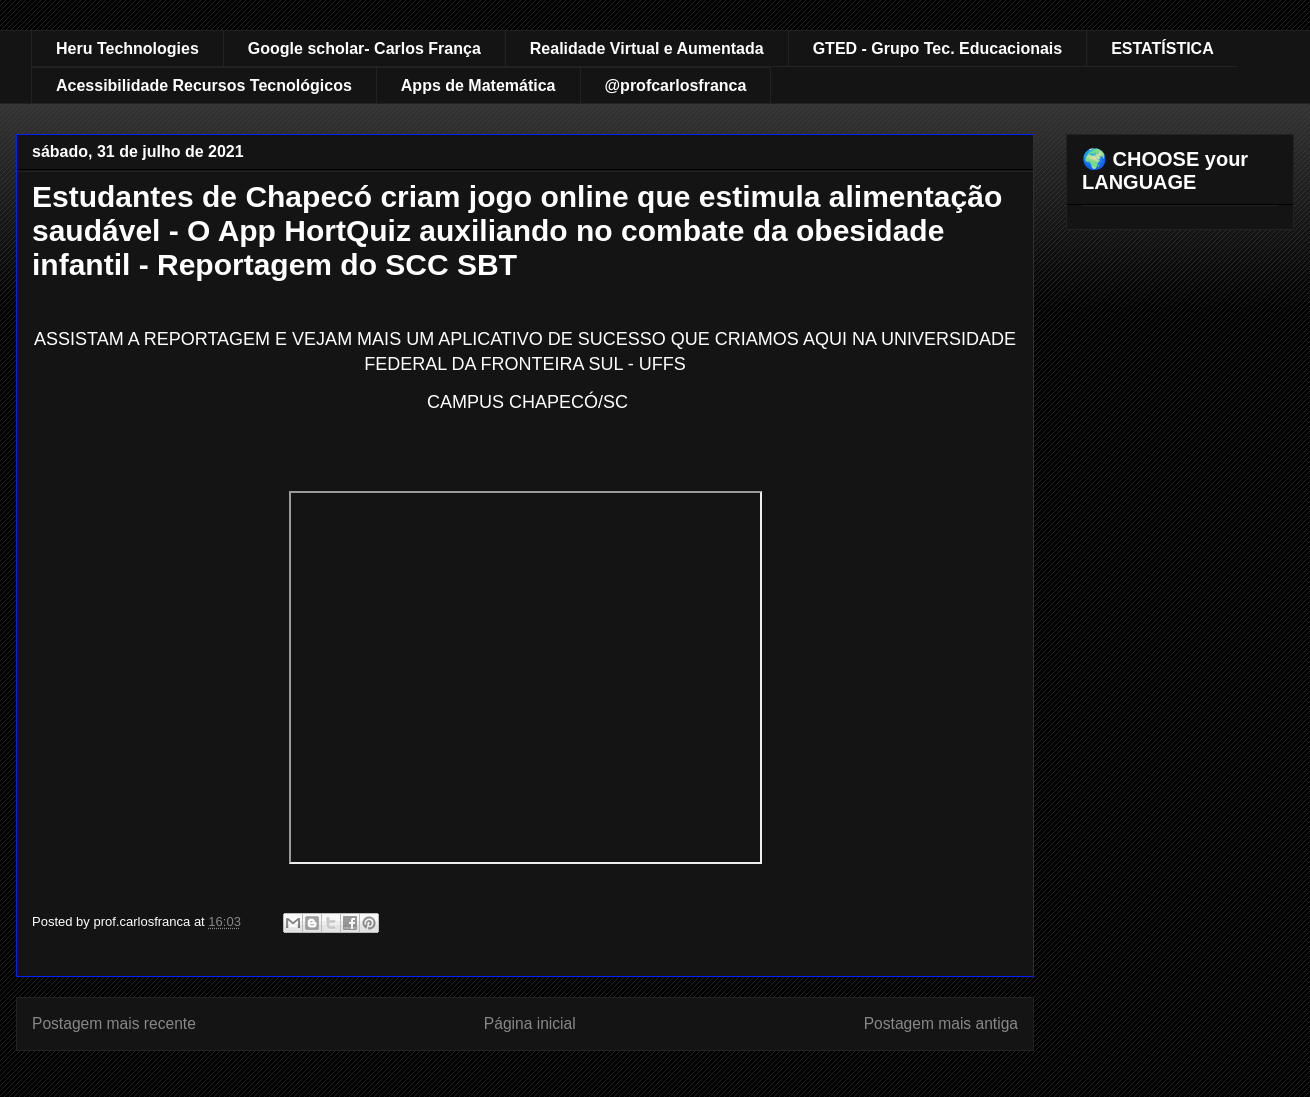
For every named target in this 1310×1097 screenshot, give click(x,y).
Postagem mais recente (114, 1023)
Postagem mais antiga (941, 1023)
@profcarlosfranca (676, 85)
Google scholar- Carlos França (364, 48)
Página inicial (530, 1023)
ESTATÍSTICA (1162, 48)
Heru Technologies (127, 48)
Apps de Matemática (478, 85)
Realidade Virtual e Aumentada (647, 48)
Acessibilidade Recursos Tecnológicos (204, 85)
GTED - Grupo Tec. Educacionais (938, 48)
